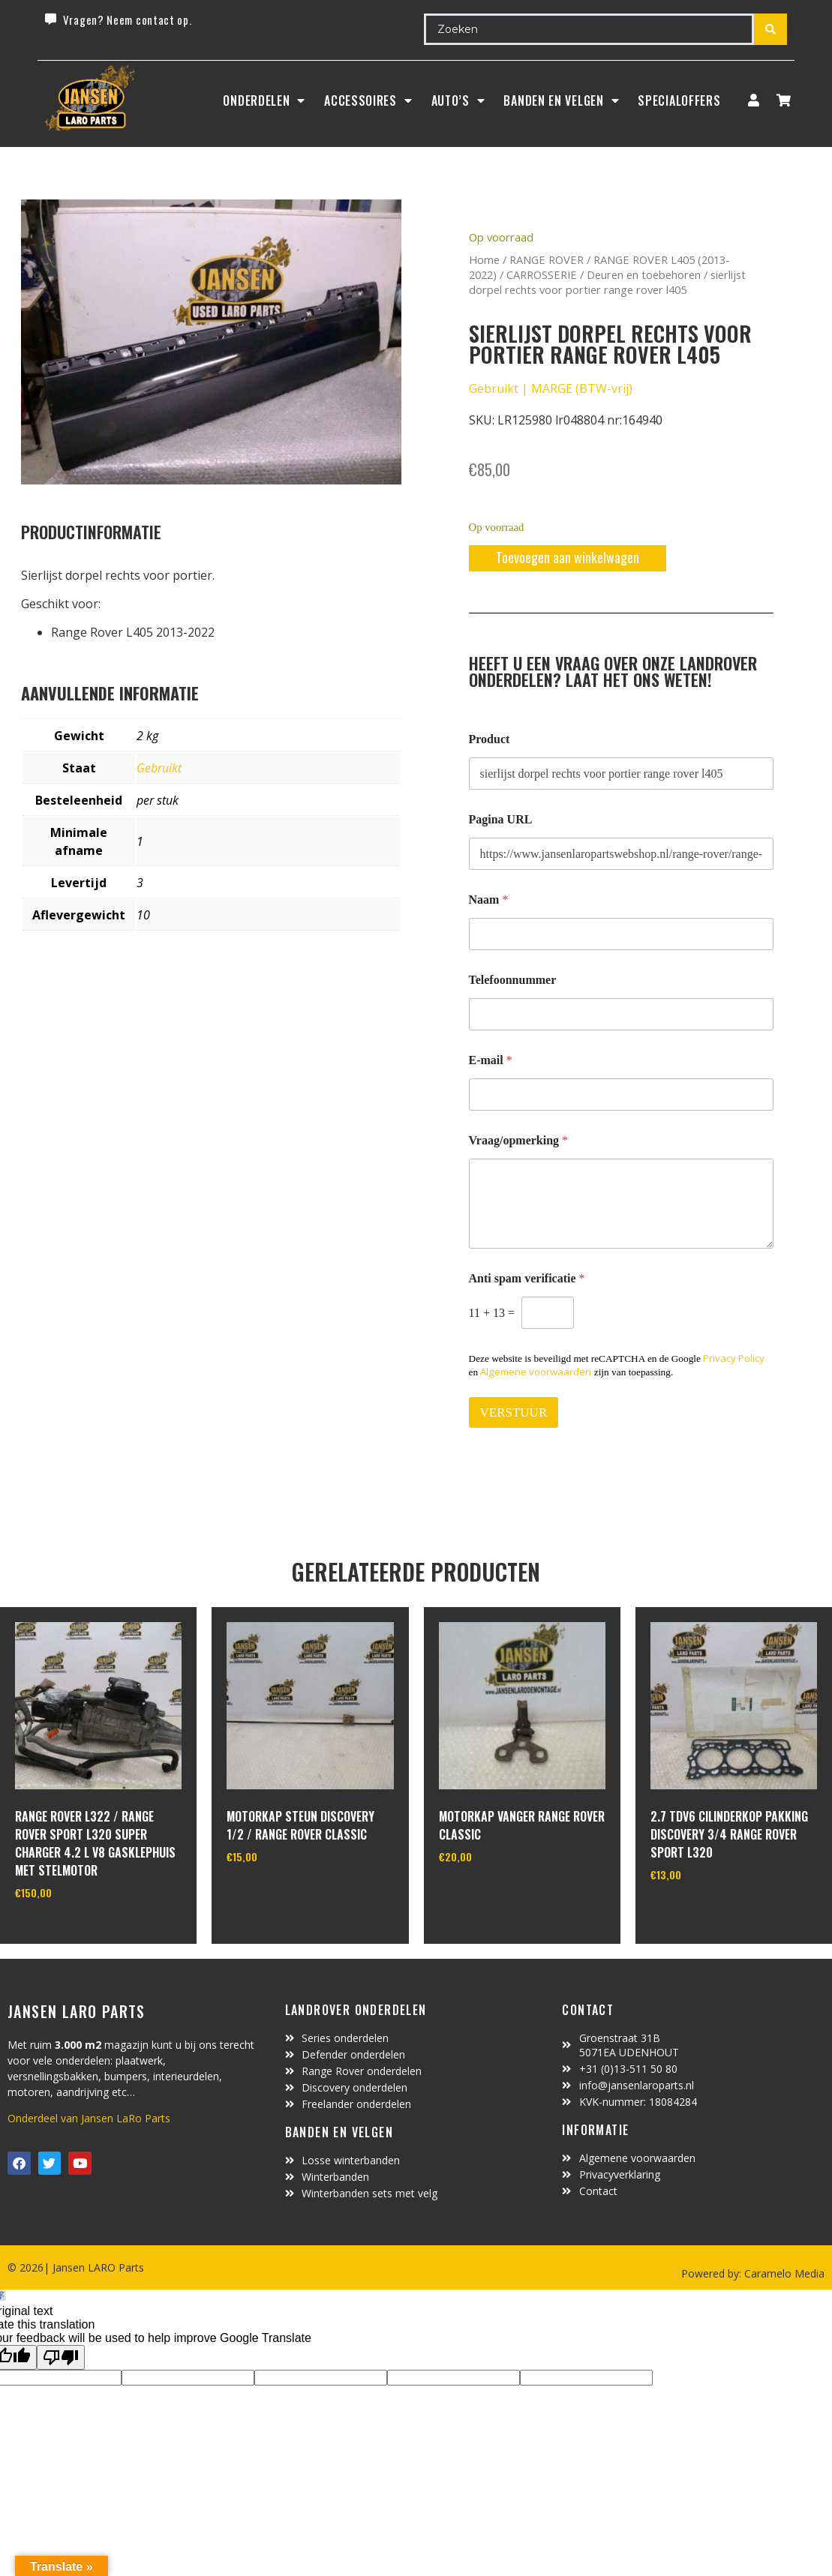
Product (489, 739)
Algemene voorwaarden (535, 1371)
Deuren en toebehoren (644, 274)
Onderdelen (264, 100)
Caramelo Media (782, 2273)
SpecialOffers (679, 100)
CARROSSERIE (541, 274)
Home (484, 259)
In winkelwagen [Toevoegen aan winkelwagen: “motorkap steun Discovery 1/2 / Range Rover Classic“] (282, 1894)
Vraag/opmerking (519, 1140)
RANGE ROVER (546, 259)
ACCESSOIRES (368, 100)
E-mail (490, 1060)
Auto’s (458, 100)
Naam (489, 899)
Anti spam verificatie (527, 1278)
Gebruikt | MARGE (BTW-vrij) (550, 388)
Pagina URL (501, 819)
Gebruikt (159, 768)
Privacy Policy (733, 1358)
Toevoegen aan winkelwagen (567, 557)
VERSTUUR (514, 1412)
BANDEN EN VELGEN (561, 100)
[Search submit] (770, 29)
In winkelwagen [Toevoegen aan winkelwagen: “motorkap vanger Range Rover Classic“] (495, 1894)
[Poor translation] (61, 2357)
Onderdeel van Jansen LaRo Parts (89, 2118)
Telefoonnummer (513, 979)
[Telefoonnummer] (621, 1014)
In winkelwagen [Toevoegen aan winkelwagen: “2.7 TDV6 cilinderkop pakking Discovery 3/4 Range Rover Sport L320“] (706, 1912)
